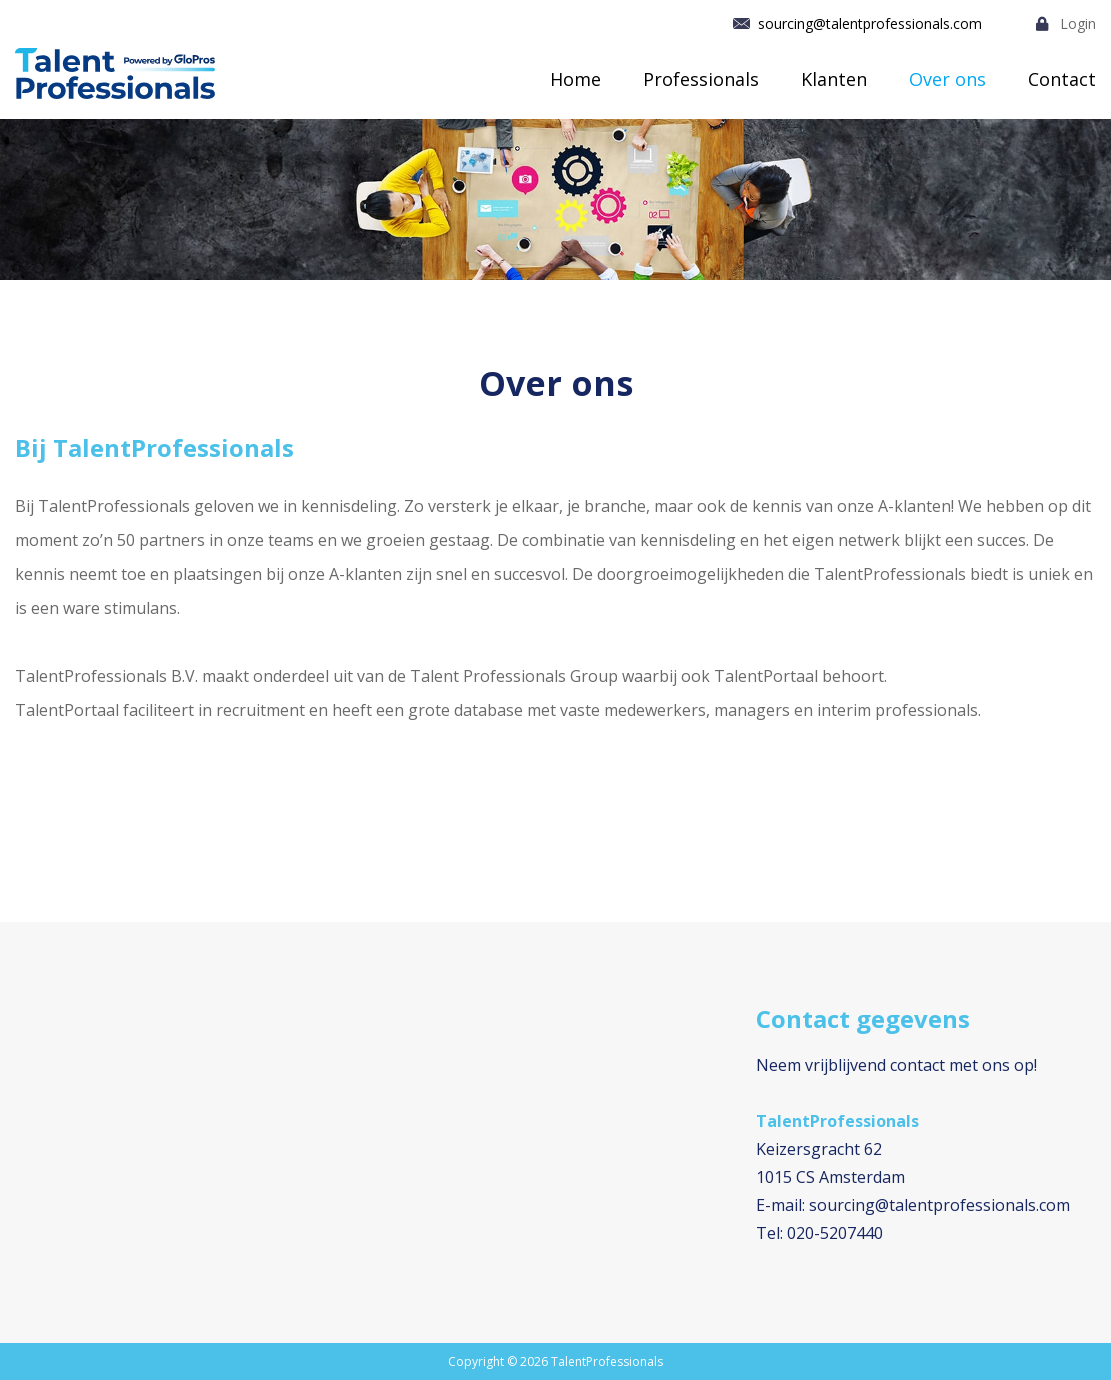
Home (575, 79)
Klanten (834, 79)
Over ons (947, 79)
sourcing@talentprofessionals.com (870, 23)
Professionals (701, 79)
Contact (1062, 79)
